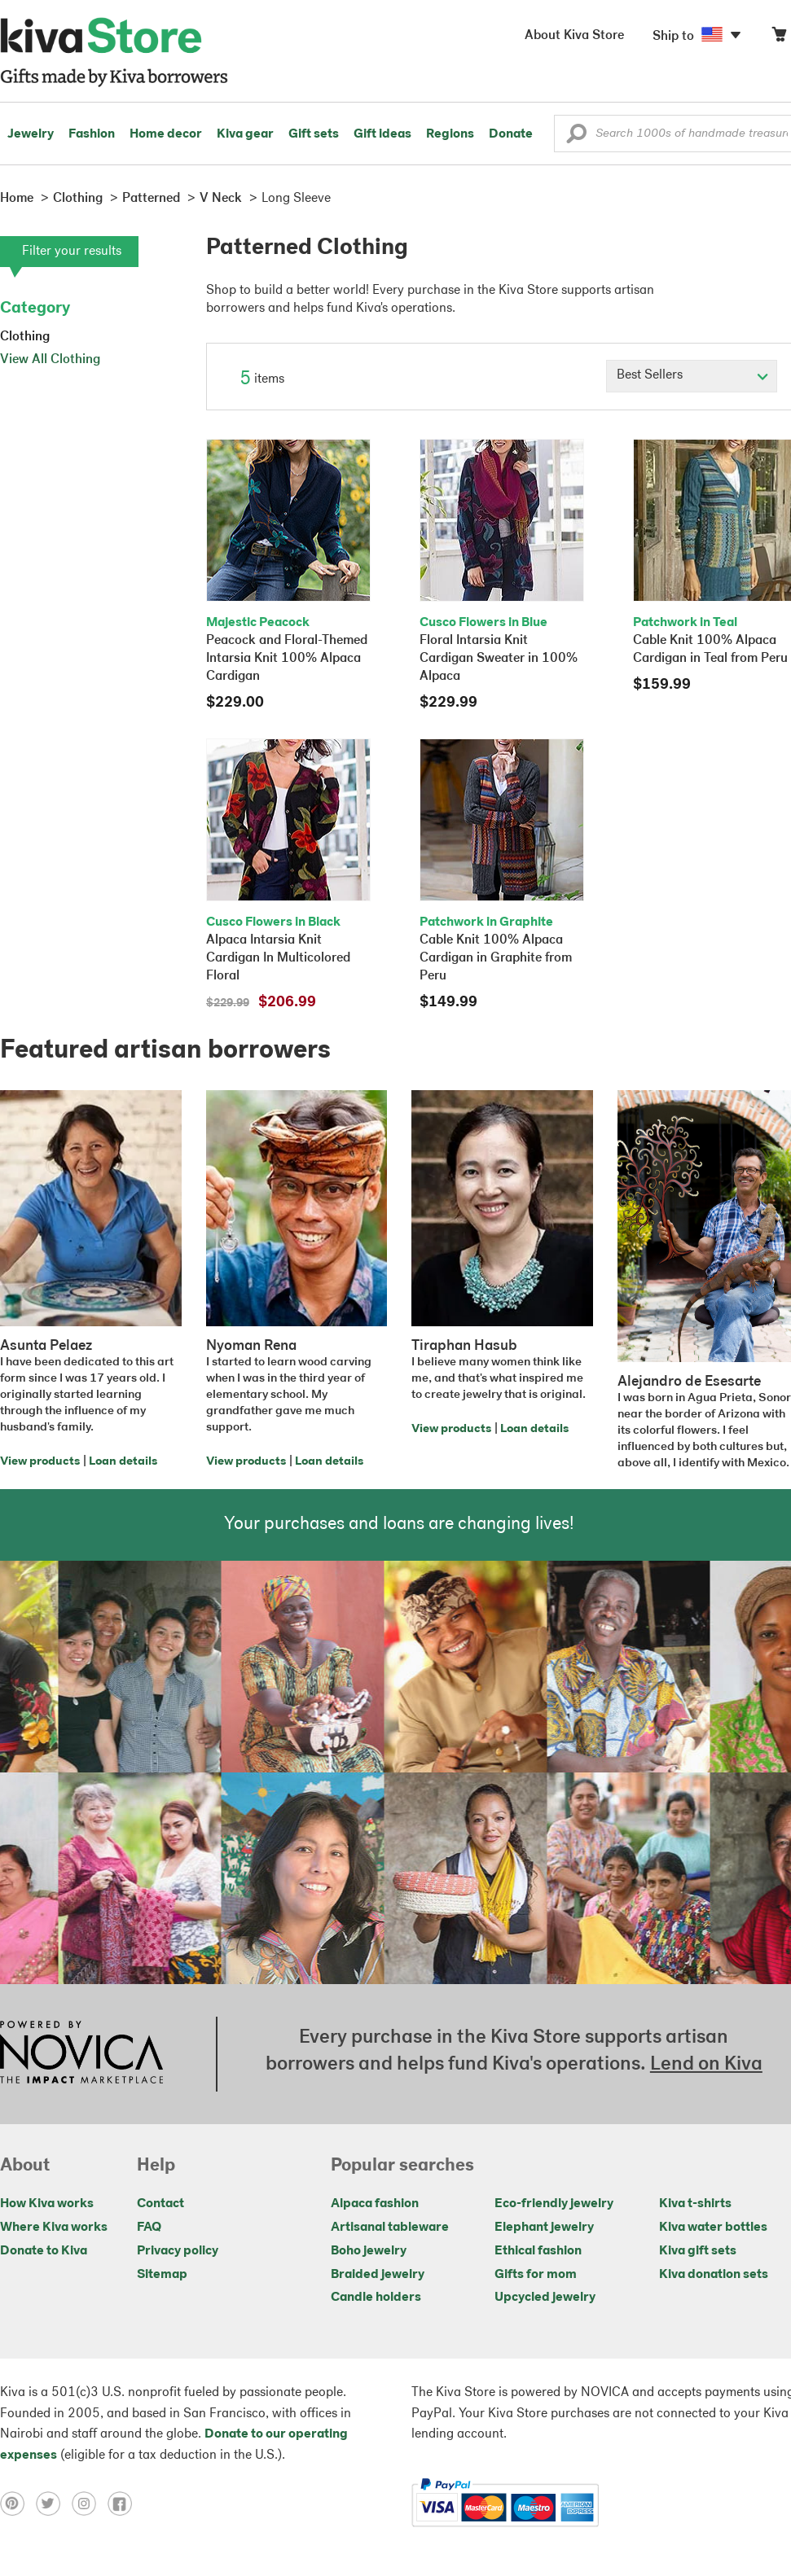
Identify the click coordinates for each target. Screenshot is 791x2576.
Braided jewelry (377, 2274)
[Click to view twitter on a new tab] (54, 2502)
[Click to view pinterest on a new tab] (18, 2502)
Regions (450, 134)
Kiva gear (245, 134)
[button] (576, 137)
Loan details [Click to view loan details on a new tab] (123, 1462)
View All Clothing (50, 359)
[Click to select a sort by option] (691, 376)
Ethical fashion (538, 2251)
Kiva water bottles (713, 2227)
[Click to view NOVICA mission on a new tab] (81, 2054)
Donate (511, 134)
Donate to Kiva (43, 2251)
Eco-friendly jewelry (553, 2203)
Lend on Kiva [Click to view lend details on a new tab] (706, 2064)
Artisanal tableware (390, 2227)
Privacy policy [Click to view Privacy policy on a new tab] (177, 2251)
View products (40, 1462)
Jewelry (30, 134)
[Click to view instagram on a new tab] (90, 2502)
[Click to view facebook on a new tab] (124, 2502)
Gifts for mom (535, 2274)
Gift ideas (382, 134)
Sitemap (162, 2274)
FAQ (149, 2227)
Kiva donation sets (713, 2274)
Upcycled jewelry (544, 2297)
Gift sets (313, 134)
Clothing (25, 337)
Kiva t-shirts (695, 2203)
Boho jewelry (368, 2251)
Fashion (91, 134)
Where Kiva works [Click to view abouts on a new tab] (54, 2227)
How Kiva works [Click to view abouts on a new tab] (47, 2203)
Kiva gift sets (697, 2251)
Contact (160, 2203)
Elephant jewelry (544, 2227)
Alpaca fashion (375, 2203)
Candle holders (376, 2297)
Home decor (166, 134)
